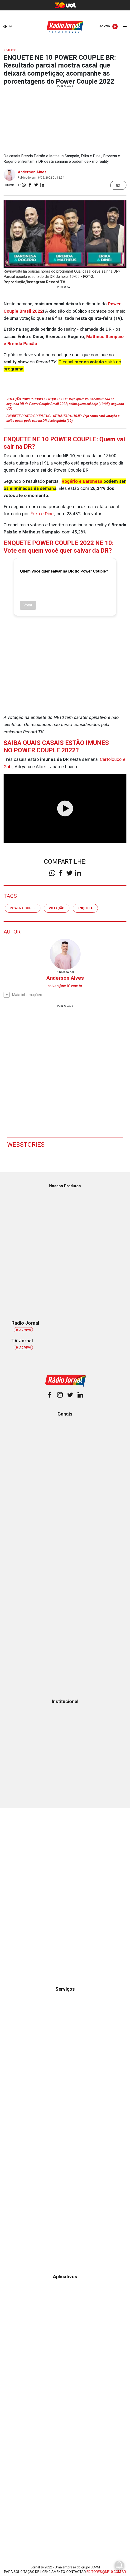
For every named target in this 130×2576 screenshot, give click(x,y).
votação (56, 908)
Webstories (25, 1144)
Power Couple (22, 908)
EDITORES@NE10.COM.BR (106, 2572)
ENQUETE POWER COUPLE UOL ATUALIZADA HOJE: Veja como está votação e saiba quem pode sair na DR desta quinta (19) (63, 418)
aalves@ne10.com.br (65, 986)
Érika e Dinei (42, 513)
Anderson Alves (32, 172)
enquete (85, 908)
